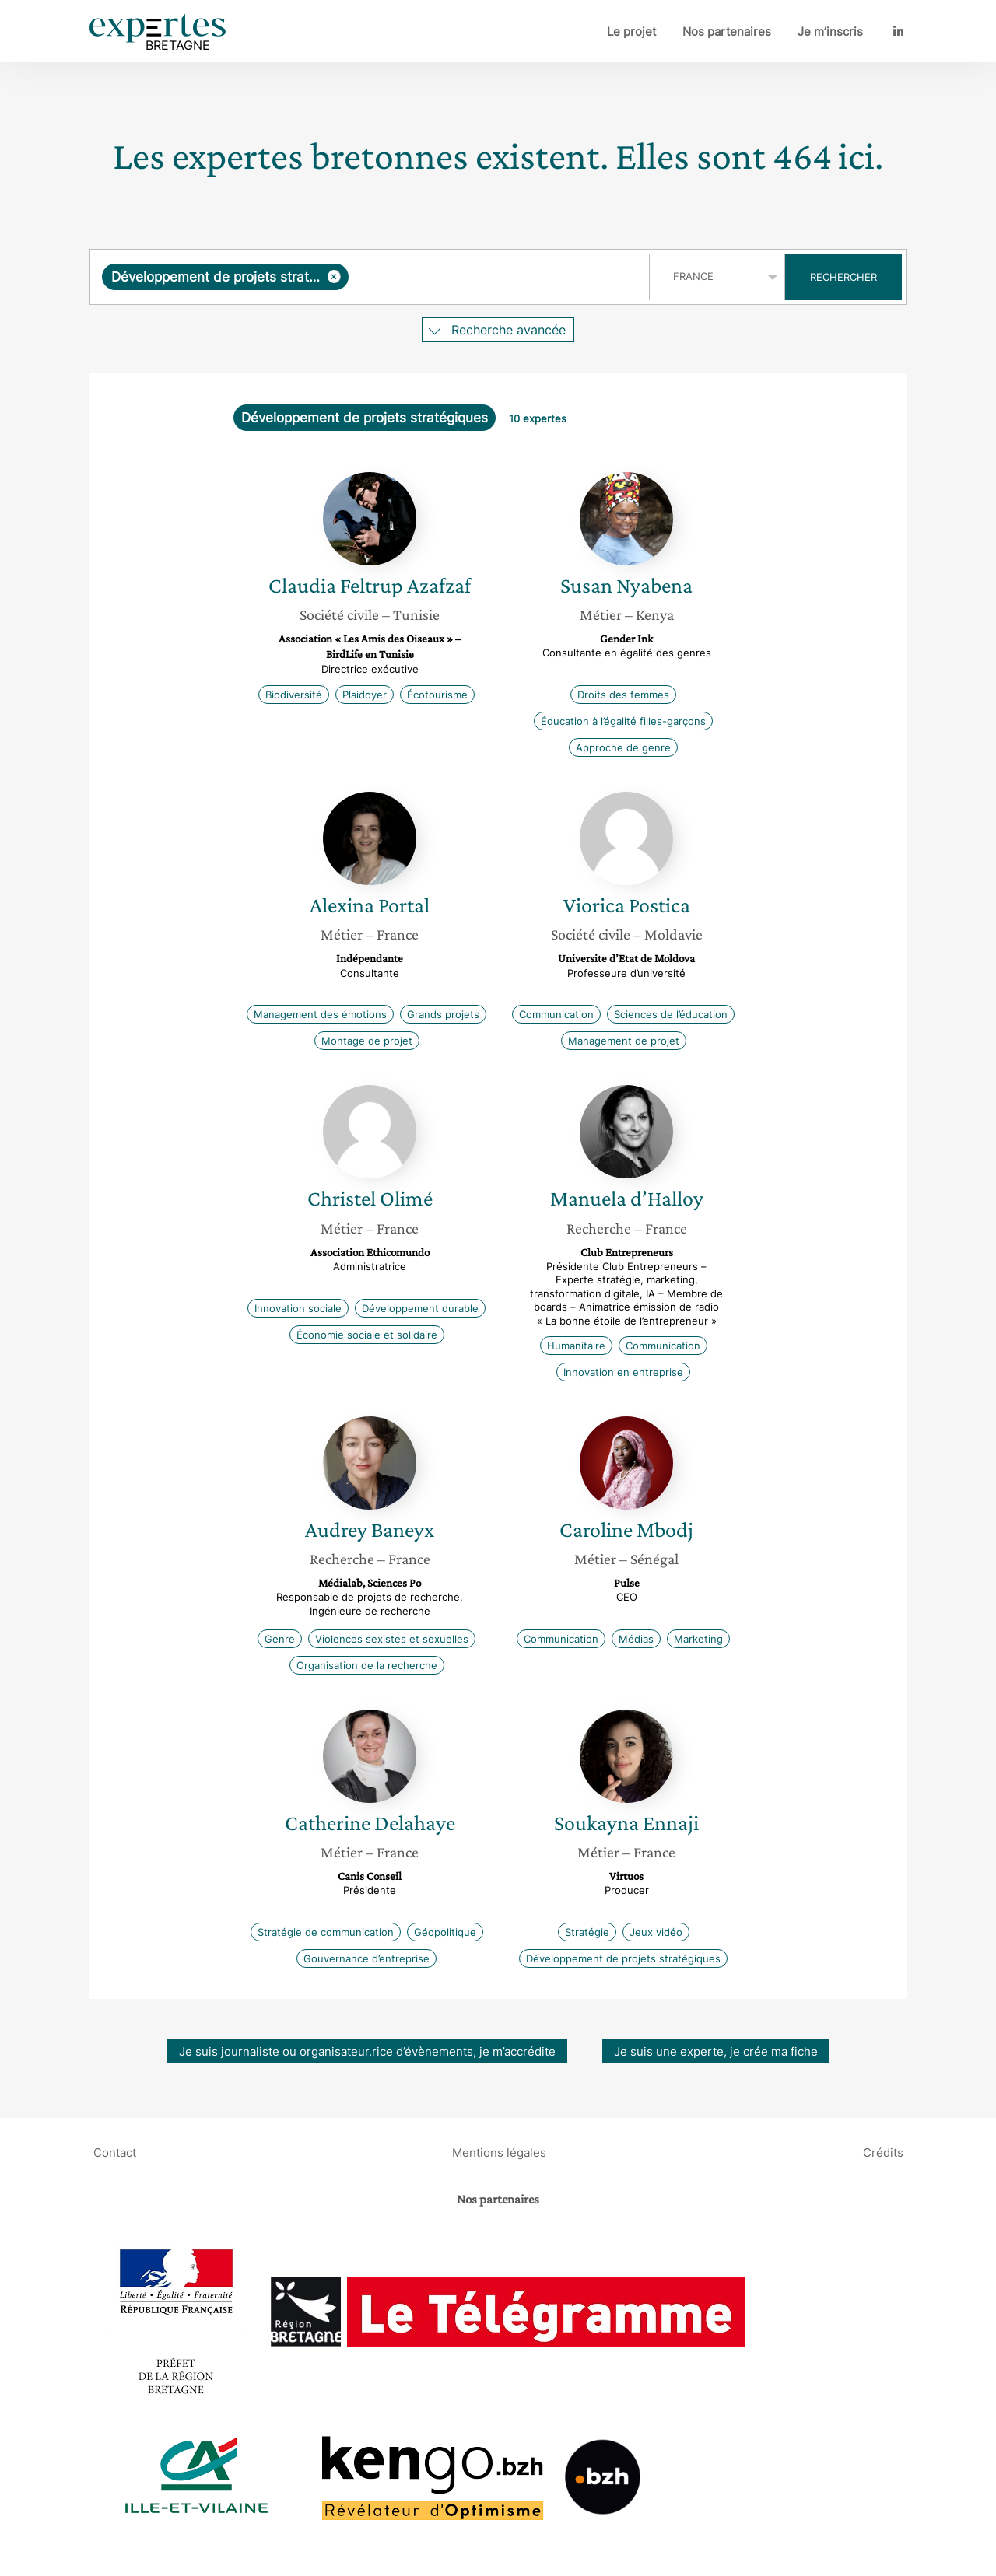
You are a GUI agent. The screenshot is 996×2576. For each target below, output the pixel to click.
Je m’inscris (830, 31)
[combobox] (371, 277)
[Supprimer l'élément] (334, 276)
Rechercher (843, 277)
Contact (114, 2152)
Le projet (631, 31)
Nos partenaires (726, 31)
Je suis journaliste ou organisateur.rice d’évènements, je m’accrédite (367, 2051)
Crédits (883, 2152)
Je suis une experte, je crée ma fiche (716, 2051)
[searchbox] (495, 277)
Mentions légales (499, 2152)
